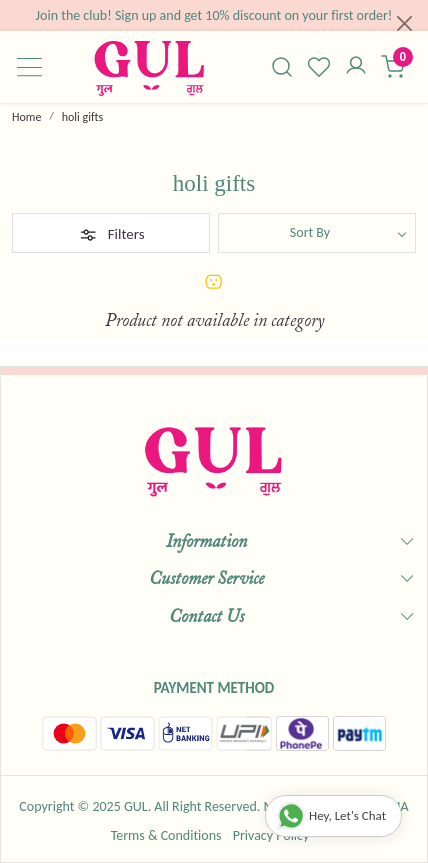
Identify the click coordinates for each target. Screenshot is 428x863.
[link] (282, 67)
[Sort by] (317, 233)
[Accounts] (355, 67)
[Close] (404, 23)
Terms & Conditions (166, 835)
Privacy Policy (271, 835)
